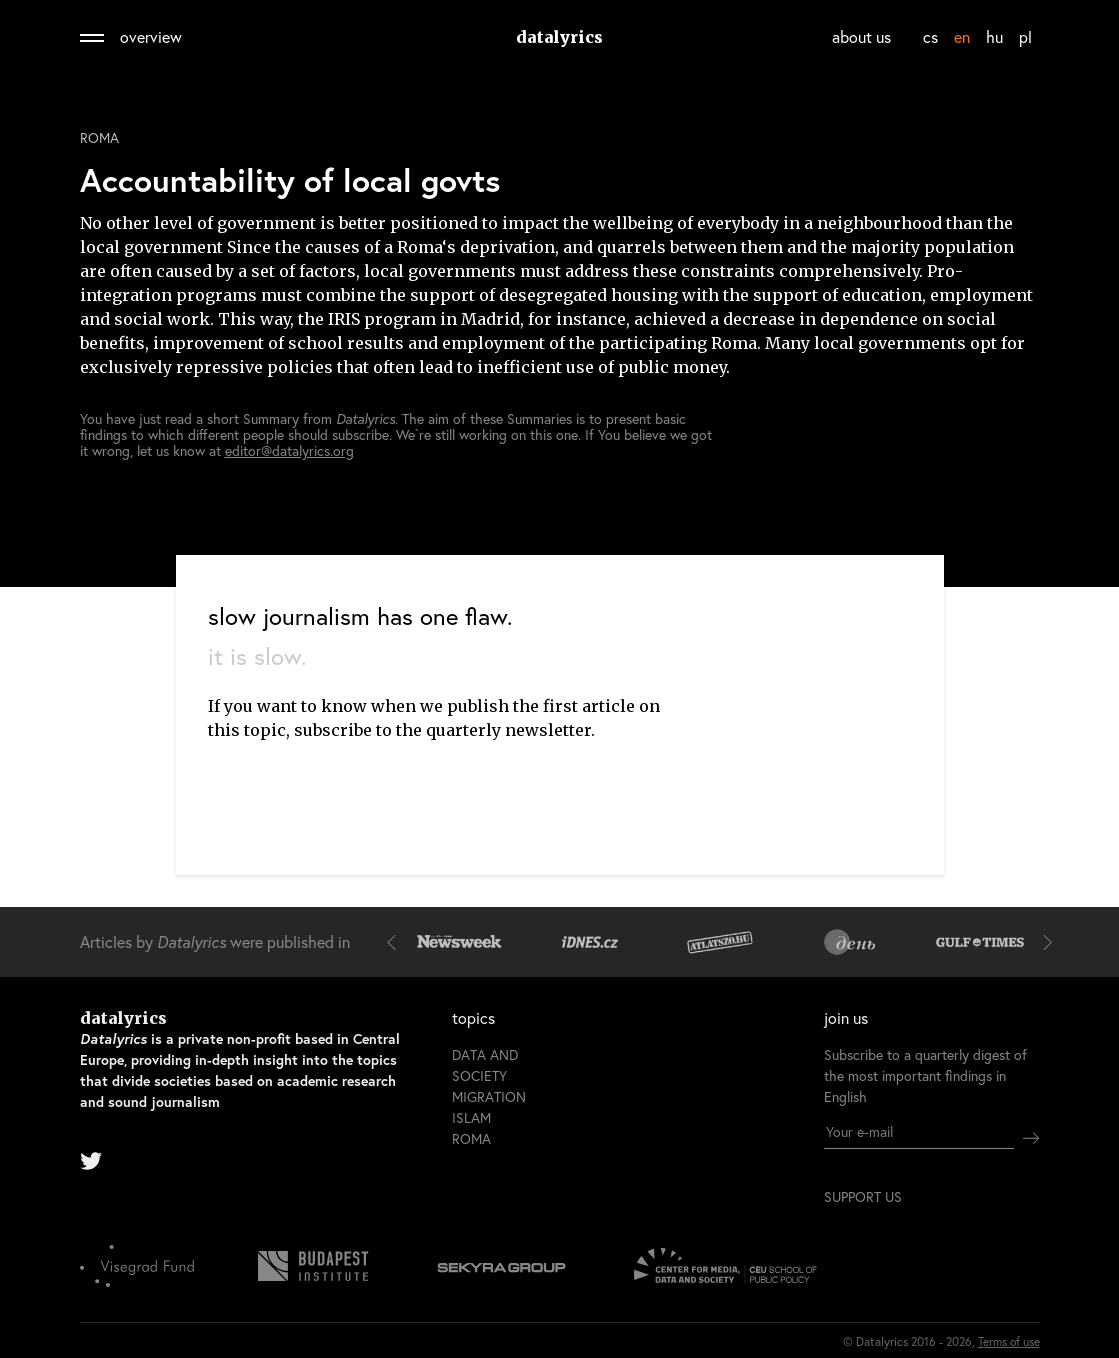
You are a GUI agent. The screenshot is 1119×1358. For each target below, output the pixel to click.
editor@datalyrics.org (289, 450)
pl (1025, 36)
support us (863, 1197)
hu (994, 36)
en (962, 36)
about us (861, 36)
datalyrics (559, 37)
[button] (396, 942)
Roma (99, 138)
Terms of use (1009, 1341)
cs (930, 36)
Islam (471, 1117)
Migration (489, 1096)
